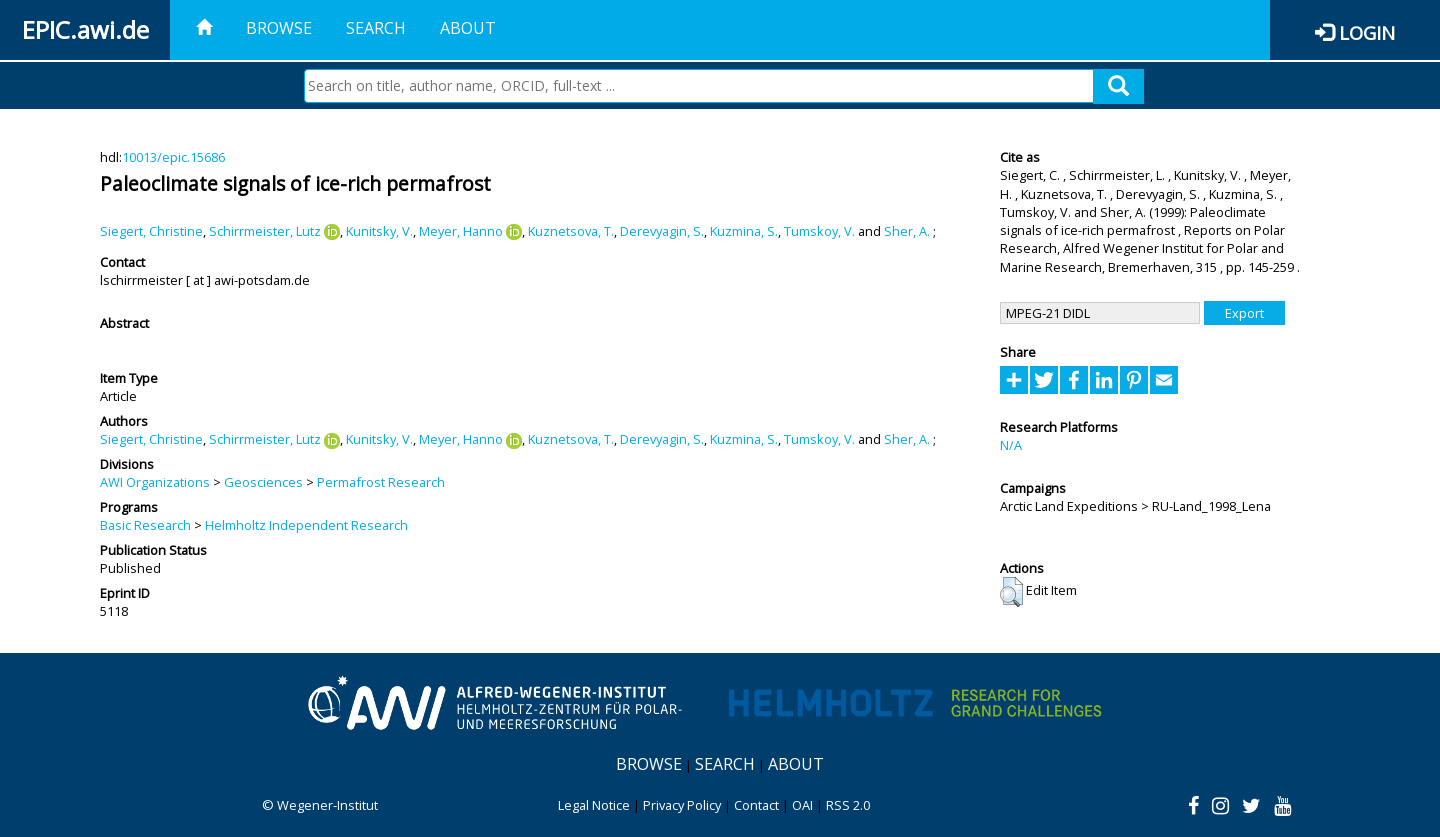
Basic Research (145, 525)
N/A (1011, 445)
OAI (802, 805)
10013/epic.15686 (173, 157)
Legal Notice (594, 805)
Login (1367, 32)
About (468, 28)
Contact (756, 805)
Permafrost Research (381, 482)
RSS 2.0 (848, 805)
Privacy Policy (682, 805)
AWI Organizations (155, 482)
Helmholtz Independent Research (306, 525)
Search (376, 28)
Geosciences (263, 482)
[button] (1011, 592)
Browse (279, 28)
